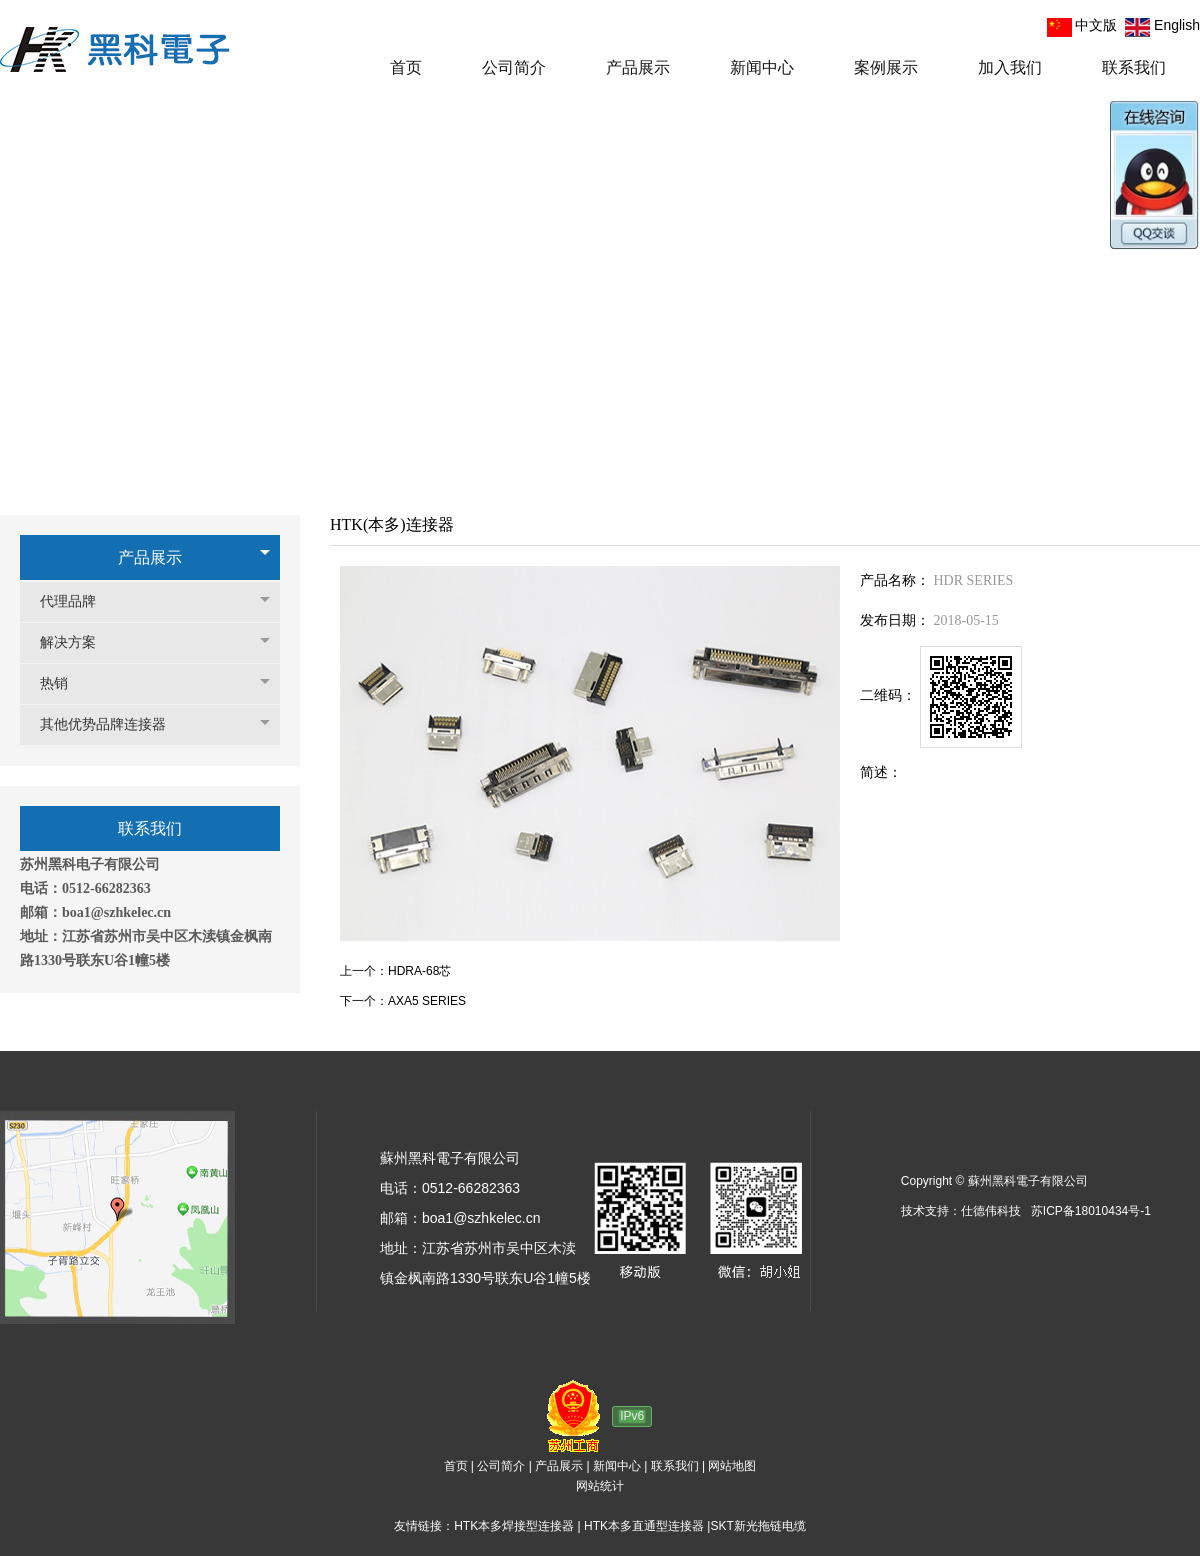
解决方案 (78, 642)
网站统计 (600, 1486)
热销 (64, 683)
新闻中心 (617, 1466)
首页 (456, 1466)
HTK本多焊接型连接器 (514, 1526)
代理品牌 (78, 601)
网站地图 (732, 1466)
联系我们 (675, 1466)
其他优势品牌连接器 (113, 724)
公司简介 (501, 1466)
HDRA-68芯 (419, 971)
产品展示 (150, 557)
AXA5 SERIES (427, 1001)
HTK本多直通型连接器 (644, 1526)
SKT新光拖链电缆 (757, 1526)
